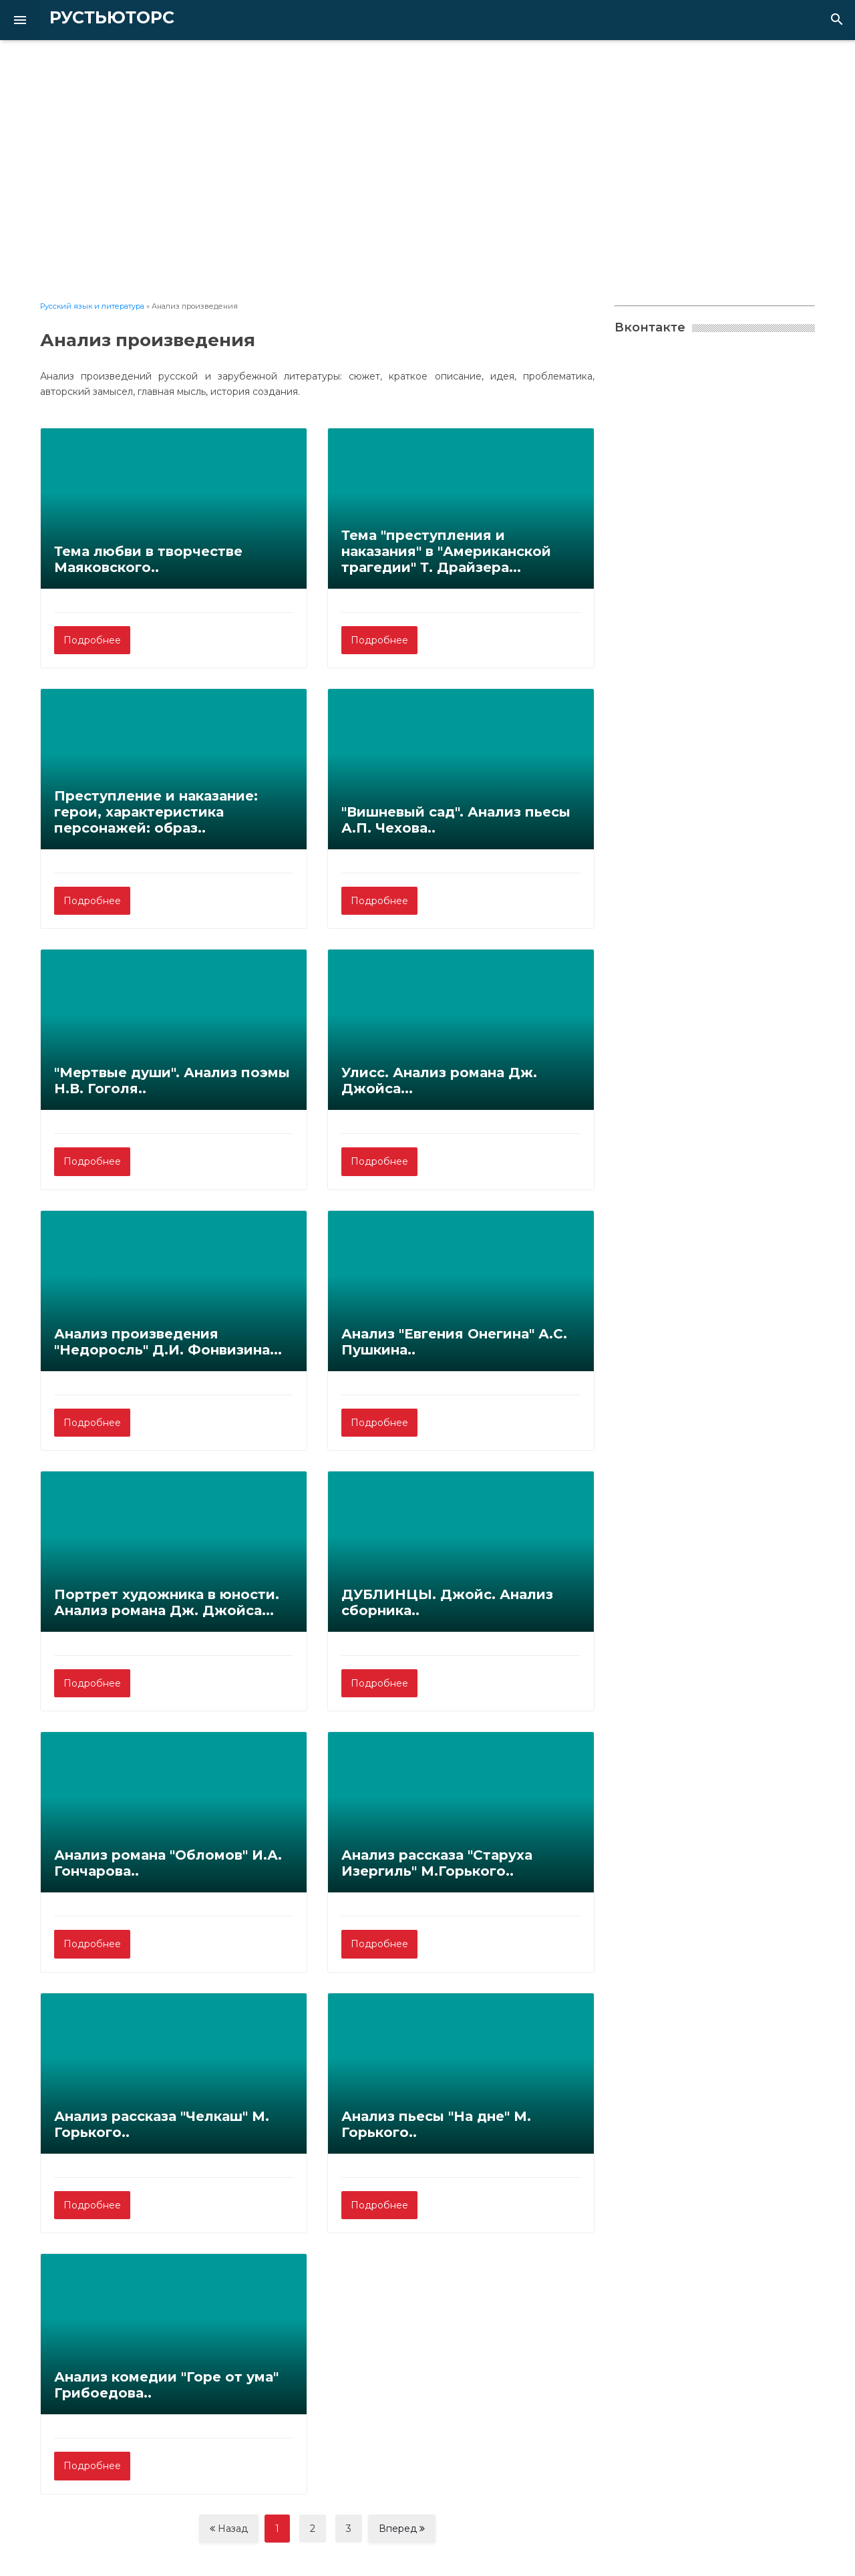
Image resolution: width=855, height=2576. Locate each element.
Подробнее (92, 640)
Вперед (402, 2529)
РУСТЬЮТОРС (90, 18)
